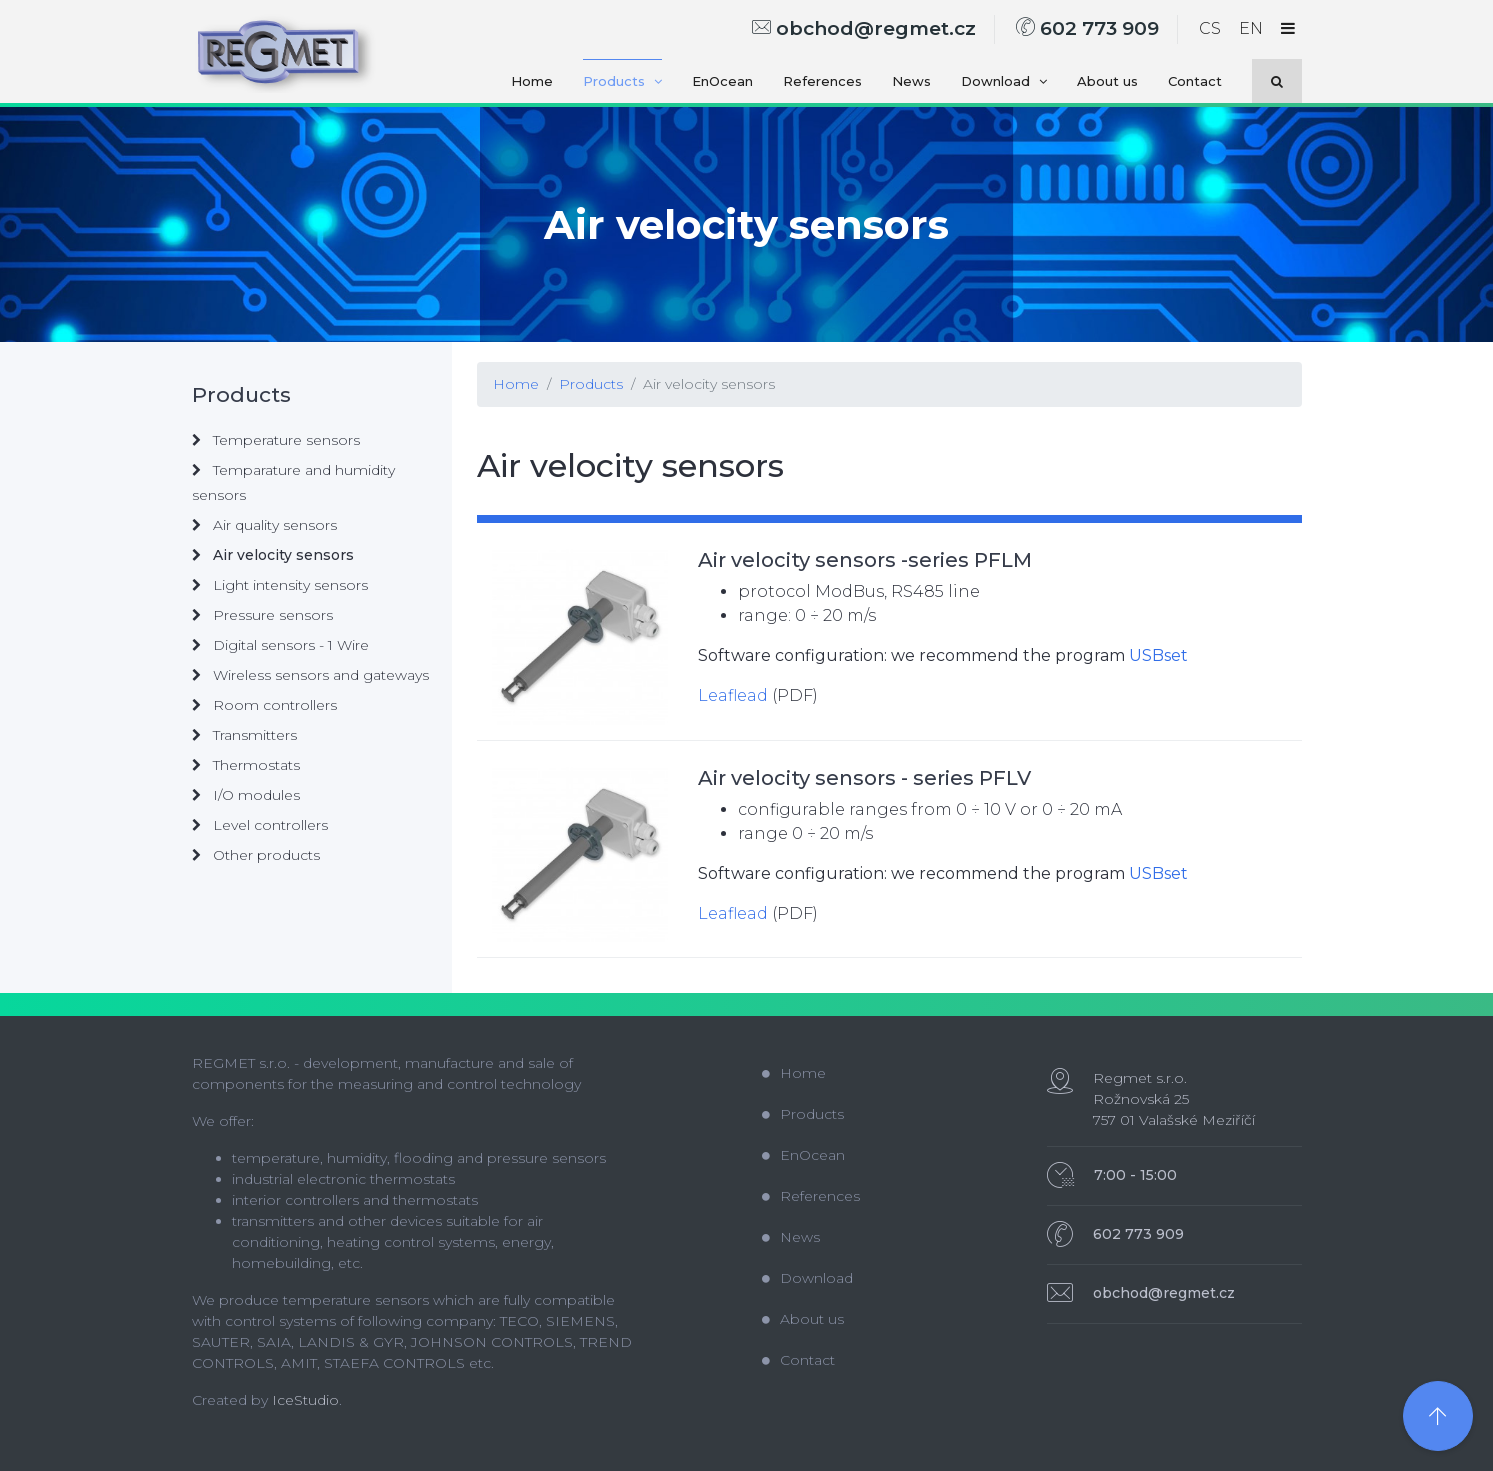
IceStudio (305, 1400)
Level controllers (260, 825)
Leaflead (733, 695)
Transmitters (244, 735)
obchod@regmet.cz (864, 28)
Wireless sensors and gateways (310, 675)
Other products (256, 855)
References (822, 81)
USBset (1158, 655)
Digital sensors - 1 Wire (280, 645)
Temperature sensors (276, 440)
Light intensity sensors (280, 585)
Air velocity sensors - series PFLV (864, 778)
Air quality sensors (264, 525)
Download (1004, 81)
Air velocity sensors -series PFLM (865, 560)
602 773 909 (1087, 28)
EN (1251, 28)
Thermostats (246, 765)
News (911, 81)
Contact (1195, 81)
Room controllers (264, 705)
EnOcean (722, 81)
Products (622, 81)
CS (1210, 28)
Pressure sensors (262, 615)
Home (532, 81)
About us (1107, 81)
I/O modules (246, 795)
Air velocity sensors (709, 384)
